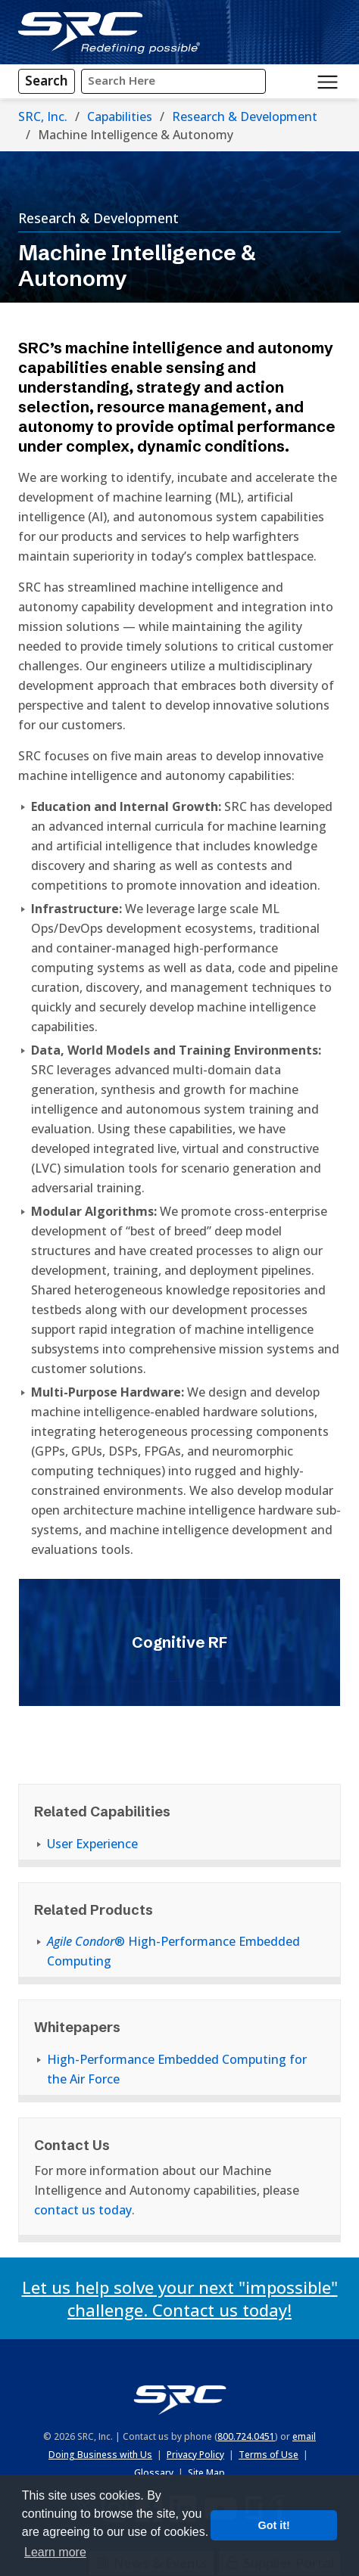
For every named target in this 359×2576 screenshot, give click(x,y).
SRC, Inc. (42, 116)
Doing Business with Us (100, 2454)
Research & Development (244, 116)
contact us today (83, 2210)
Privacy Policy (195, 2454)
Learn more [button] (55, 2552)
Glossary (153, 2472)
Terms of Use (268, 2454)
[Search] (46, 81)
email (304, 2436)
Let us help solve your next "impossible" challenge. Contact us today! (180, 2298)
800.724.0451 (246, 2436)
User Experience (92, 1843)
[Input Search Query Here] (173, 81)
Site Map (206, 2472)
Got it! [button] (274, 2525)
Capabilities (119, 116)
